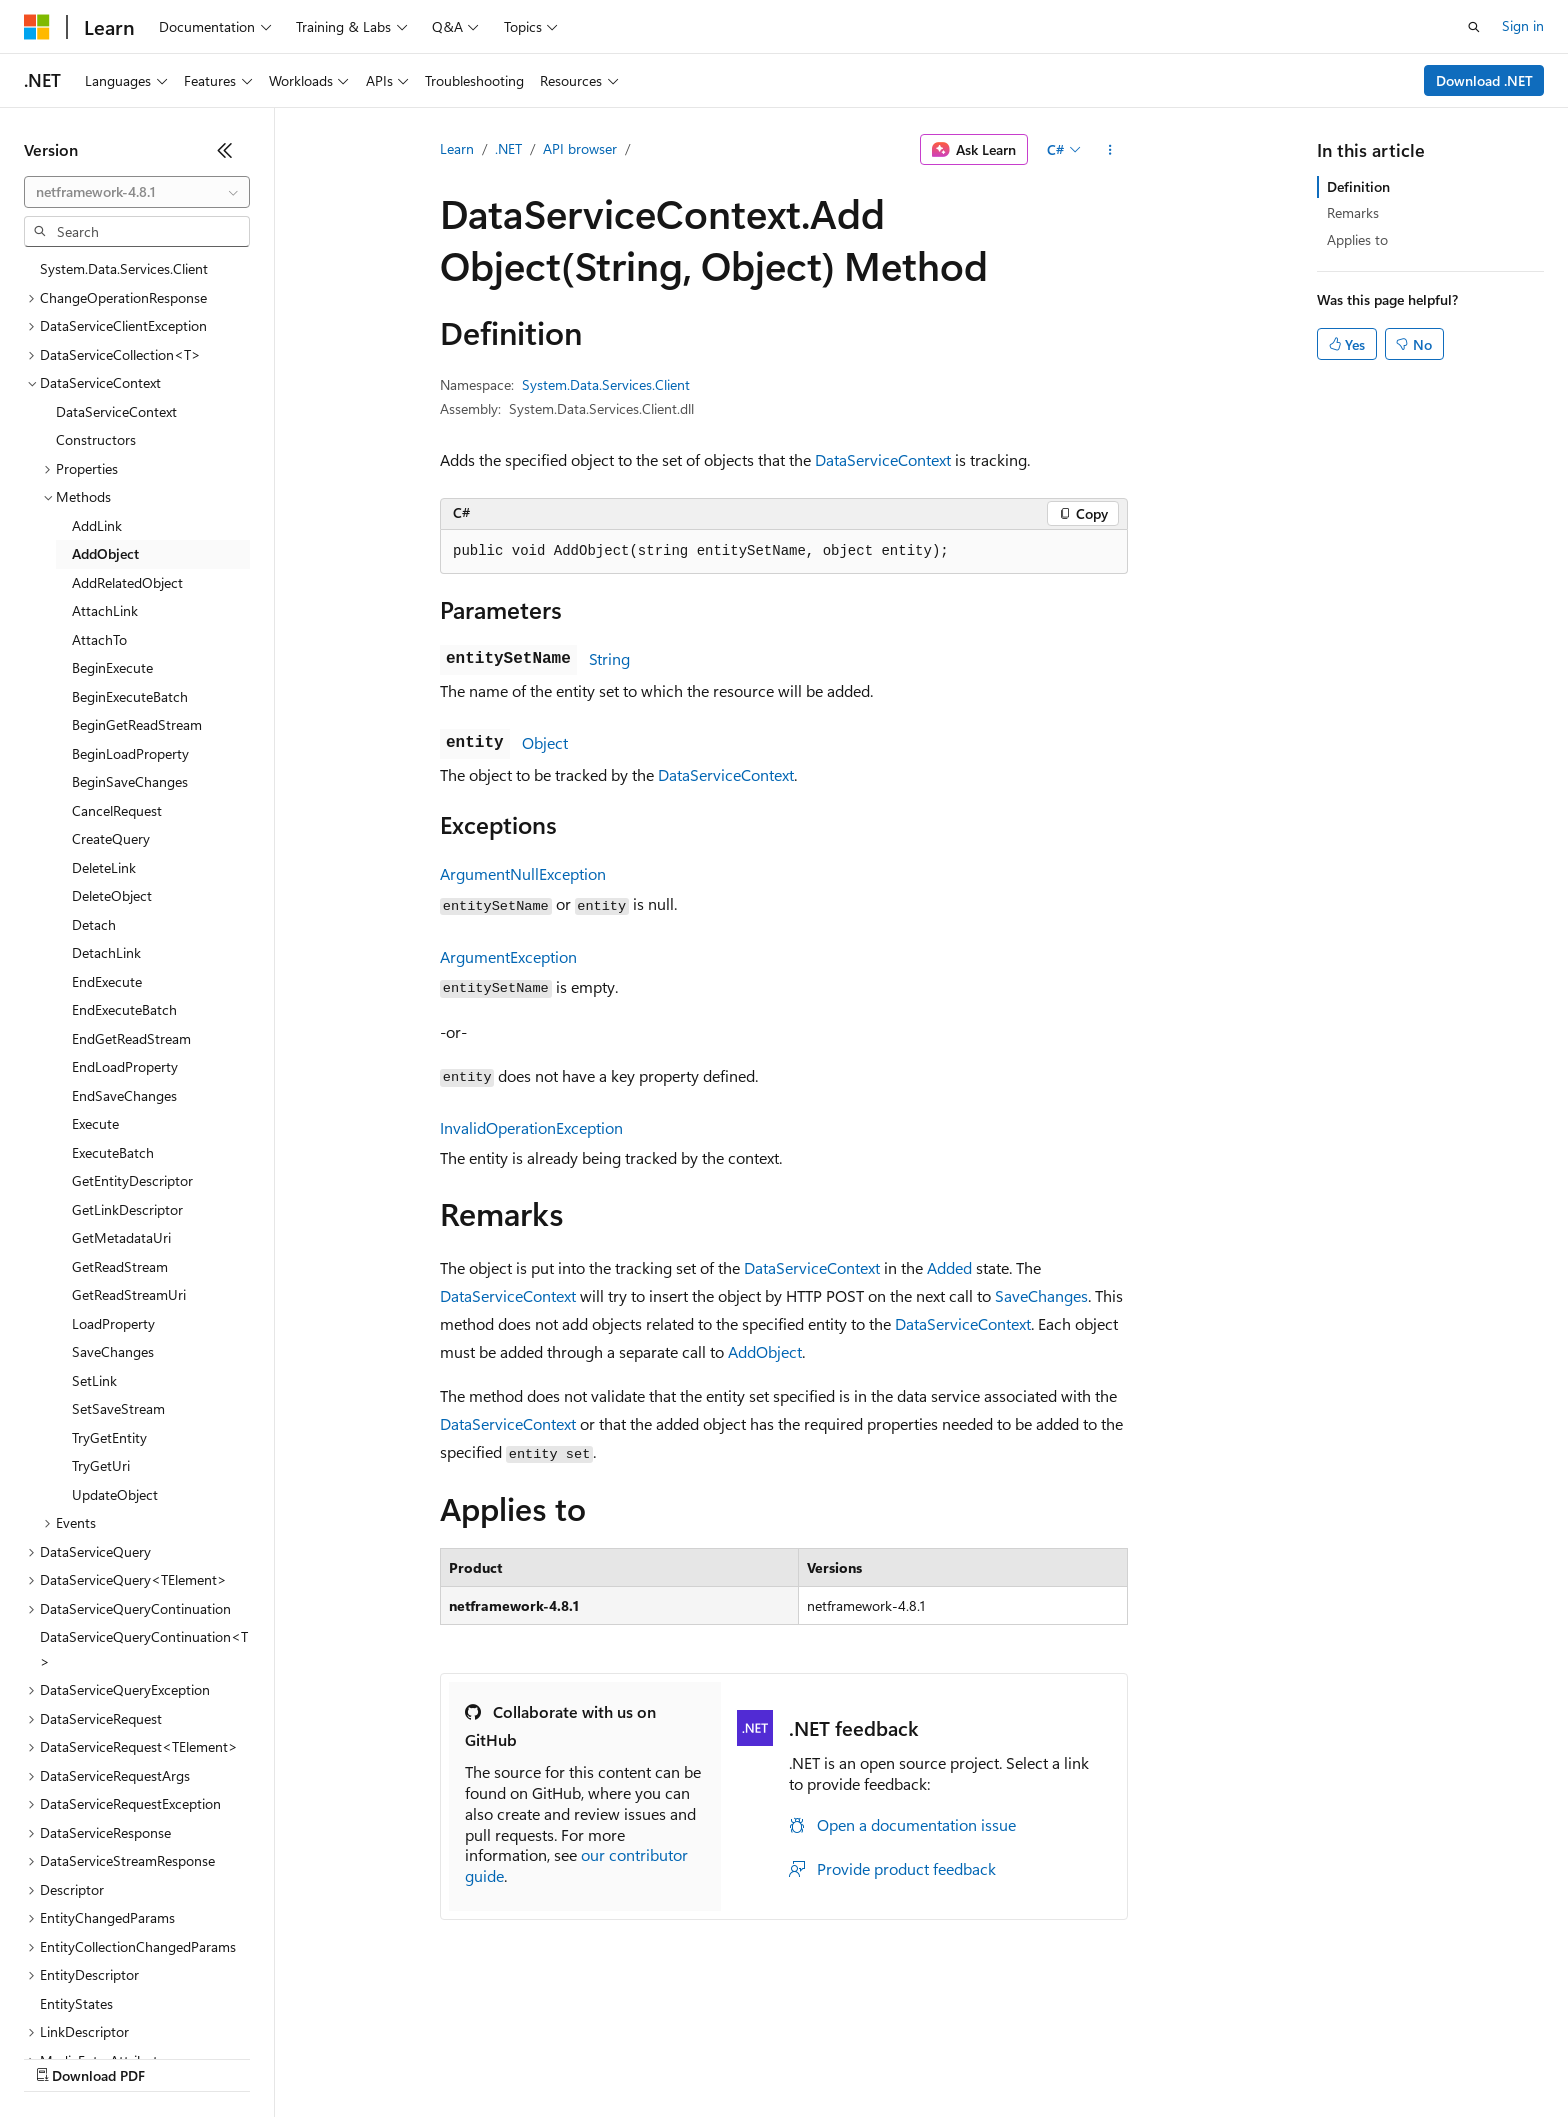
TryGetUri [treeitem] (101, 1465)
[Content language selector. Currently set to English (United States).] (115, 2009)
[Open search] (1474, 27)
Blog (272, 2056)
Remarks (1353, 212)
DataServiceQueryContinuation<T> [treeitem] (144, 1649)
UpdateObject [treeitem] (115, 1494)
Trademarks (829, 2056)
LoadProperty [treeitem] (113, 1323)
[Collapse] (225, 150)
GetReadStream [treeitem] (120, 1266)
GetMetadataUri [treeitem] (121, 1237)
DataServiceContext (883, 459)
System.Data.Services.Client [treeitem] (124, 268)
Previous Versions (181, 2056)
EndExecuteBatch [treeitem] (124, 1009)
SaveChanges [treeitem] (113, 1351)
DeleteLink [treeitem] (104, 867)
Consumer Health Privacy (574, 2056)
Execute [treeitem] (95, 1123)
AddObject (765, 1351)
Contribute (358, 2056)
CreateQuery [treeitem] (111, 838)
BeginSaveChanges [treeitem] (130, 781)
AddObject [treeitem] (105, 553)
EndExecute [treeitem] (107, 981)
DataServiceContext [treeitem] (116, 411)
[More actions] (1110, 150)
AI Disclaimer (64, 2056)
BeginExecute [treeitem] (112, 667)
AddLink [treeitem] (97, 525)
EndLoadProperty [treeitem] (125, 1066)
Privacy (437, 2056)
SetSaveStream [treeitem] (118, 1408)
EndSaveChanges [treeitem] (124, 1095)
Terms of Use (730, 2056)
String (609, 658)
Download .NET (1484, 80)
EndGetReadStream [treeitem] (131, 1038)
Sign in (1523, 25)
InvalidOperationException (531, 1127)
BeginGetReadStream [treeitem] (137, 724)
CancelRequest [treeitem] (117, 810)
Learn (457, 148)
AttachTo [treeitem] (99, 639)
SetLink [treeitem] (94, 1380)
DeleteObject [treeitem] (112, 895)
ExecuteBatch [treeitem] (113, 1152)
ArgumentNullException (523, 873)
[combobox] (137, 192)
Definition (1358, 186)
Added (949, 1267)
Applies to (1357, 239)
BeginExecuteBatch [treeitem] (130, 696)
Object (545, 742)
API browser (580, 148)
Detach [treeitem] (94, 924)
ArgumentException (508, 956)
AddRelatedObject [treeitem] (127, 582)
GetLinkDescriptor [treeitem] (127, 1209)
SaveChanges (1041, 1295)
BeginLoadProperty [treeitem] (130, 753)
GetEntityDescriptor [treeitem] (132, 1180)
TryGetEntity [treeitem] (109, 1437)
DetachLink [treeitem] (106, 952)
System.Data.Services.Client (606, 384)
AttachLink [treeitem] (105, 610)
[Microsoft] (37, 27)
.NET (508, 148)
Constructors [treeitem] (96, 439)
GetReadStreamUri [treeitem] (129, 1294)
